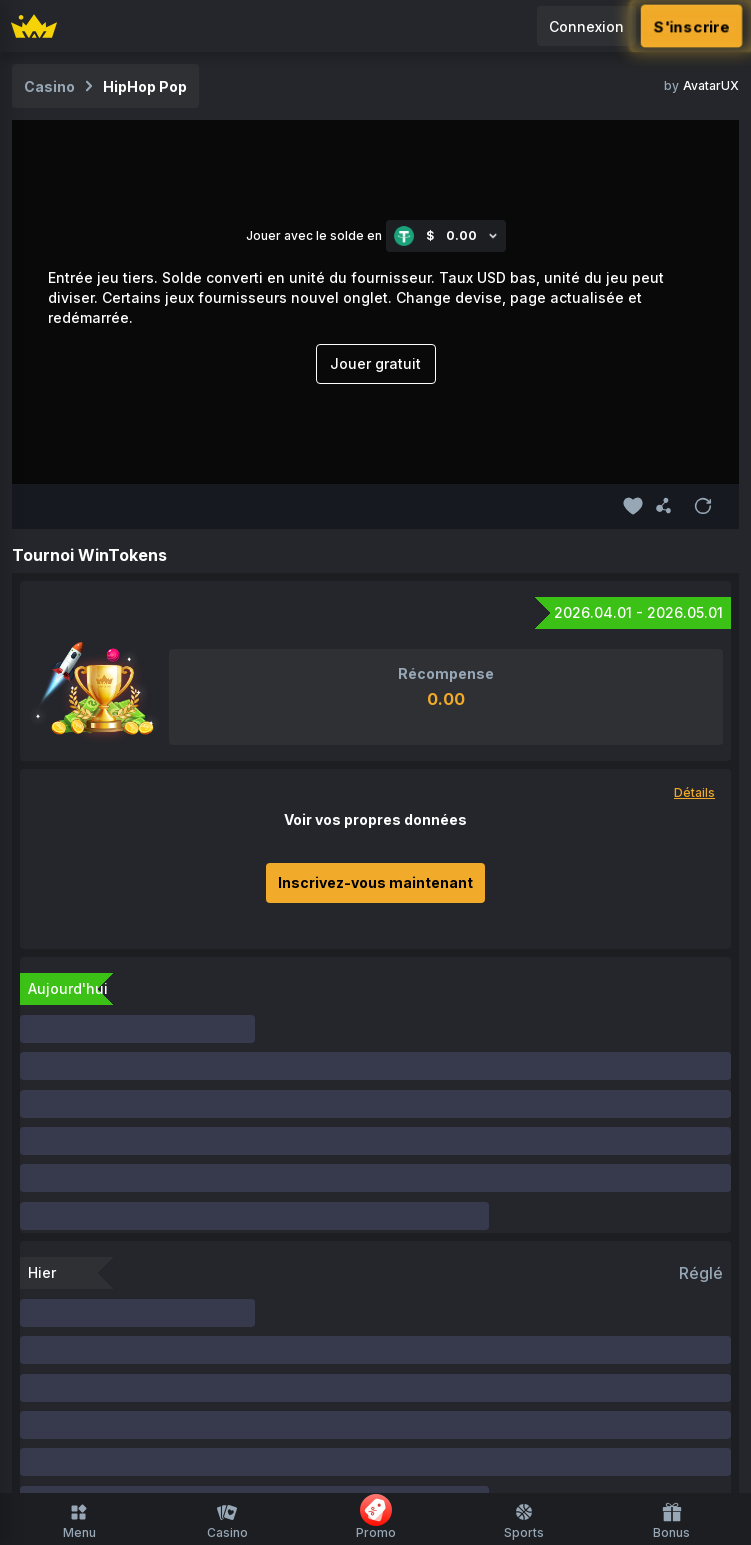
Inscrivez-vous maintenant (375, 882)
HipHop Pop (145, 86)
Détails (694, 792)
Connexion (586, 26)
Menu (79, 1521)
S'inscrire (691, 26)
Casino (227, 1521)
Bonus (671, 1521)
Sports (524, 1521)
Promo (376, 1517)
